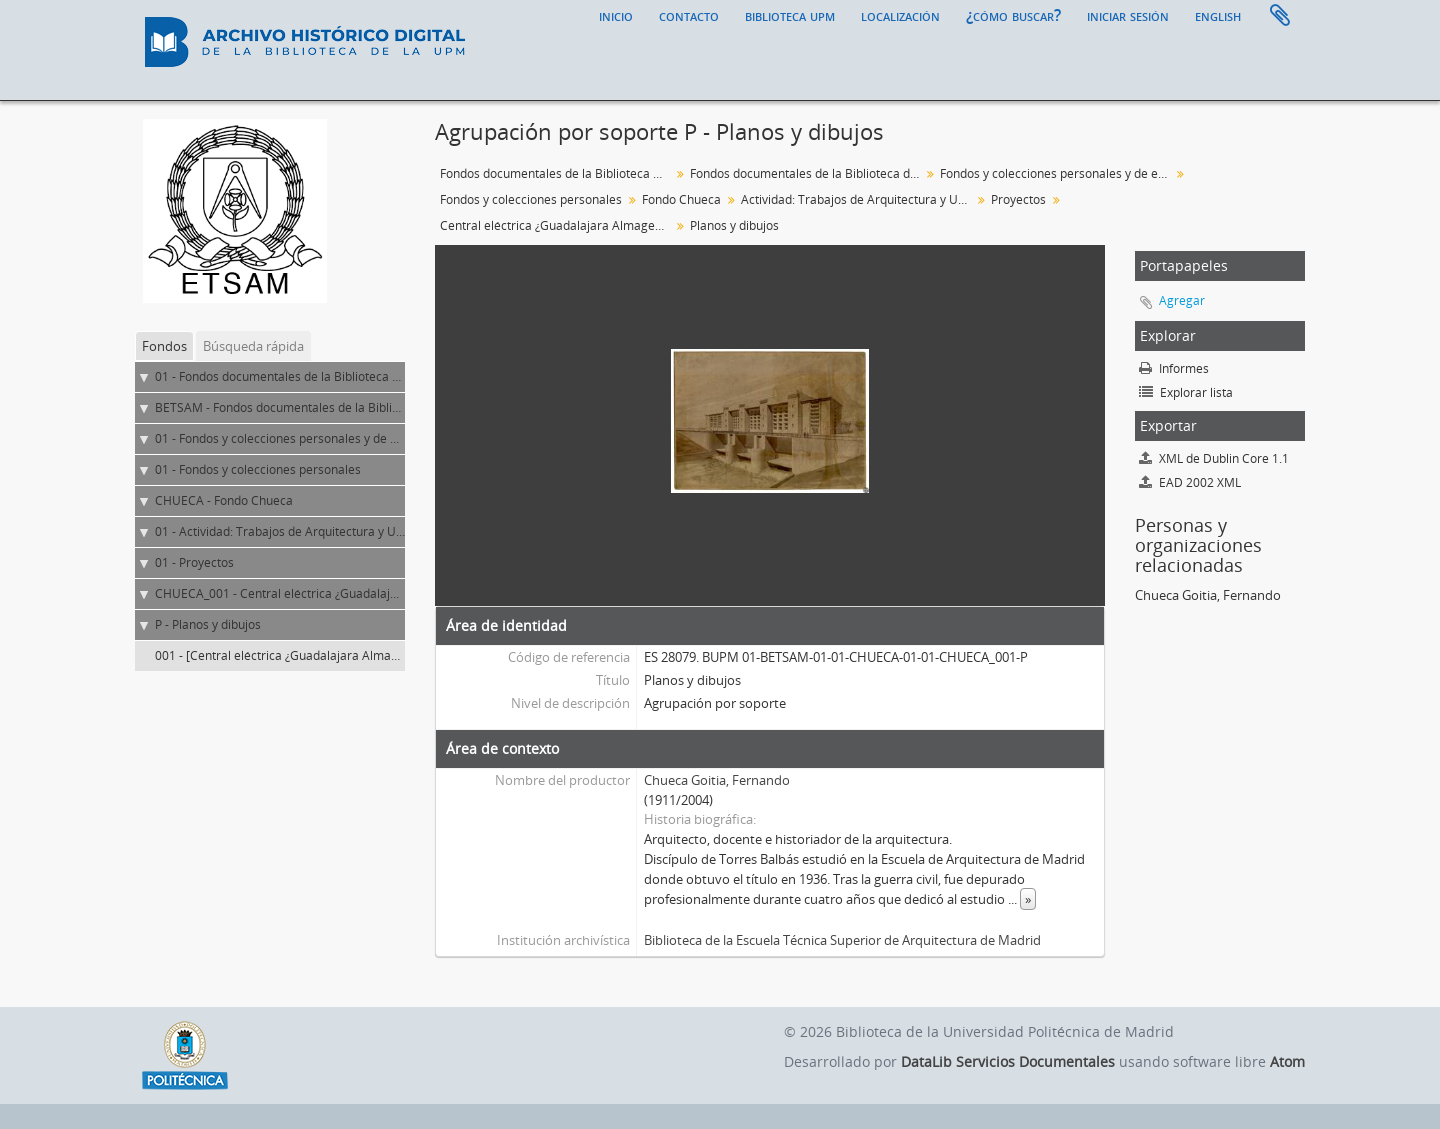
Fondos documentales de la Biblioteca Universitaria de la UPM (557, 173)
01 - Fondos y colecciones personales (258, 469)
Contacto (689, 15)
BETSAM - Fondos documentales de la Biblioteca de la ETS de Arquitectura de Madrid (391, 407)
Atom (1287, 1061)
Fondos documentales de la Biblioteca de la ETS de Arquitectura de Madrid (807, 173)
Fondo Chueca (681, 199)
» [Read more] (1028, 899)
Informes (1174, 368)
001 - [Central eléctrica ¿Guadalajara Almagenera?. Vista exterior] (337, 655)
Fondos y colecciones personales (531, 199)
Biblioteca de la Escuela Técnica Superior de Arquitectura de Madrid (842, 940)
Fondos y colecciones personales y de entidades (1057, 173)
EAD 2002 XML (1190, 482)
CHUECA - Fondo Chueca (224, 500)
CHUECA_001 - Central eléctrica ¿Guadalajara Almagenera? (320, 593)
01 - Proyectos (194, 562)
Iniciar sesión (1128, 15)
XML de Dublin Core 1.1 (1214, 458)
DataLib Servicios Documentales (1008, 1061)
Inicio (616, 15)
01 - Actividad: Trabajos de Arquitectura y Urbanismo (302, 531)
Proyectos (1018, 199)
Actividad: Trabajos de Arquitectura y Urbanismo (858, 199)
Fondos (164, 346)
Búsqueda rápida (253, 346)
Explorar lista (1186, 392)
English (1218, 15)
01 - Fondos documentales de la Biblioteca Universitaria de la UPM (339, 376)
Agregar (1182, 300)
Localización (900, 15)
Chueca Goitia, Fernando (717, 780)
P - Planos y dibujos (208, 624)
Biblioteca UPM (790, 15)
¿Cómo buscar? (1013, 15)
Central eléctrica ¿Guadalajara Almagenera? (557, 225)
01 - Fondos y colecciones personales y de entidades (300, 438)
